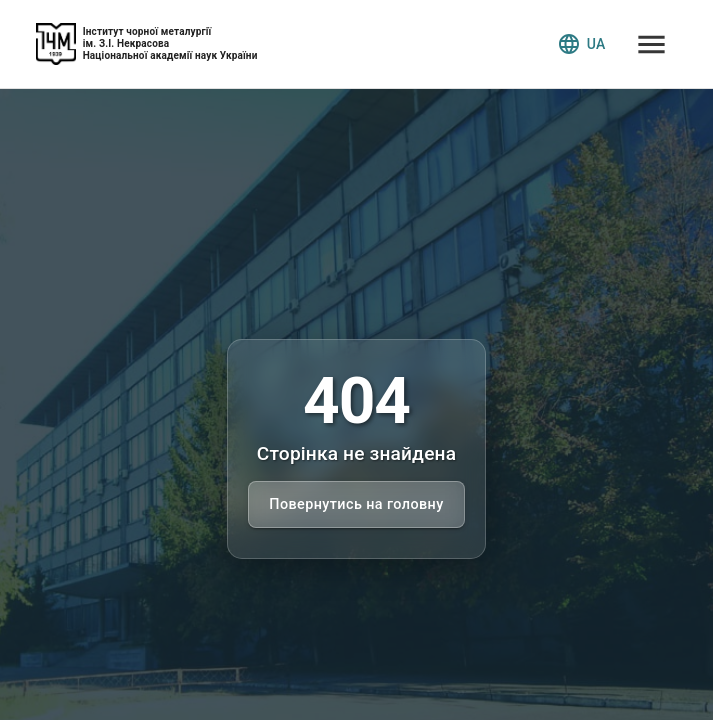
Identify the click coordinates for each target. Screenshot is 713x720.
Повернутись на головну (356, 504)
